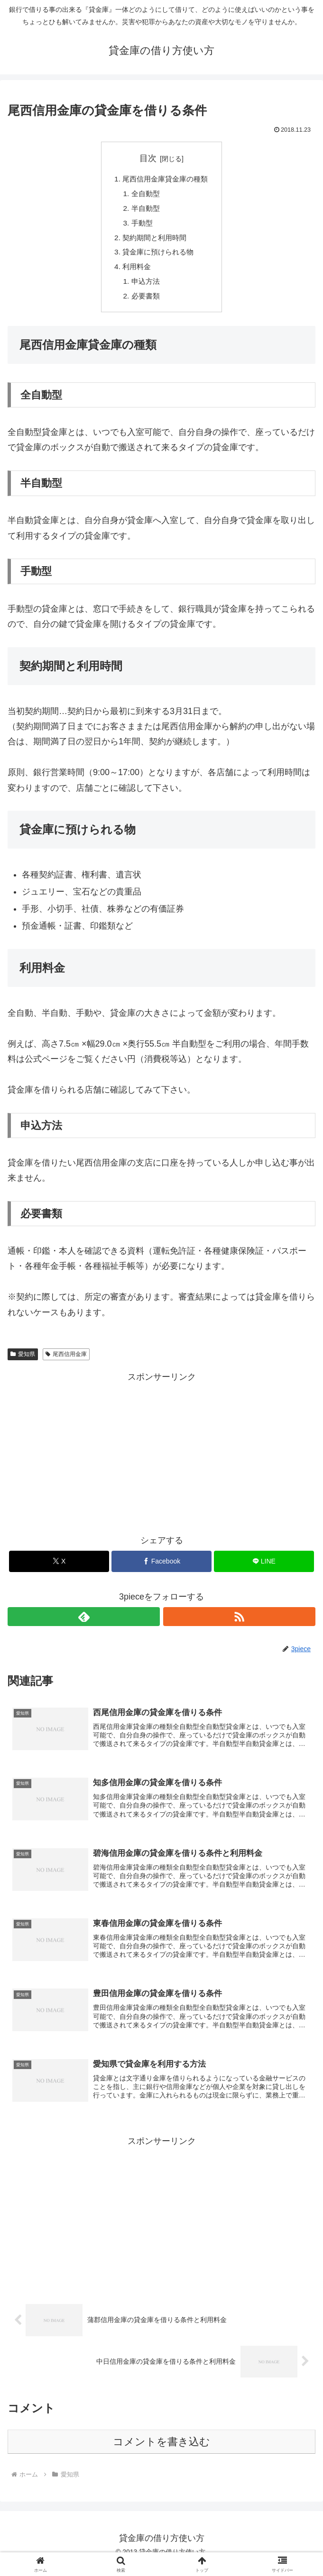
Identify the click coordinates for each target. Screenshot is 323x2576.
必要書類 (144, 302)
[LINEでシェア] (264, 1568)
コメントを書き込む (161, 2452)
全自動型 (144, 194)
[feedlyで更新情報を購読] (84, 1623)
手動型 (140, 225)
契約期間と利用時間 (154, 241)
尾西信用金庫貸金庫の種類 (165, 179)
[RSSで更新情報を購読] (239, 1623)
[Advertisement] (161, 1458)
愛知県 (22, 1361)
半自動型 (144, 210)
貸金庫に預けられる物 (158, 256)
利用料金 (135, 271)
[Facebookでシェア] (161, 1568)
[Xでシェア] (59, 1568)
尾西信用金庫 (66, 1361)
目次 (148, 158)
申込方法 (144, 287)
